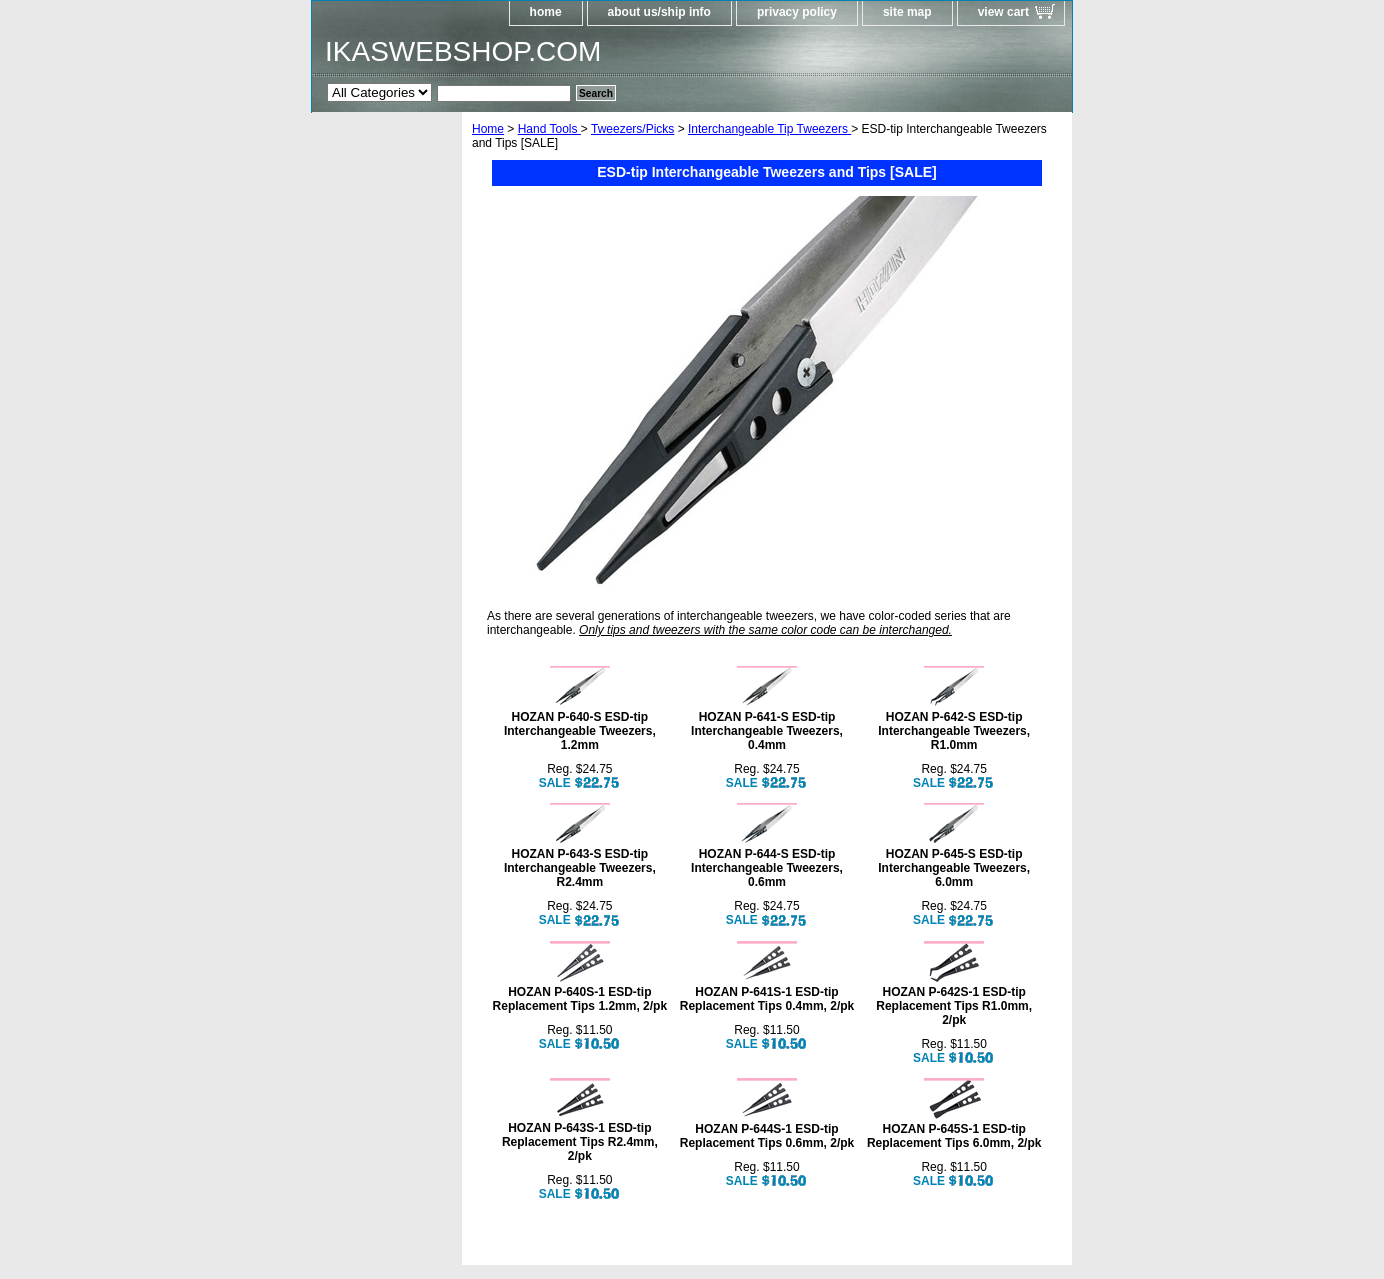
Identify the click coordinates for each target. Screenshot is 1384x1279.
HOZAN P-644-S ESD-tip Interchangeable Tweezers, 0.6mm (767, 868)
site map (907, 12)
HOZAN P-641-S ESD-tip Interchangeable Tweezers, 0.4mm (767, 731)
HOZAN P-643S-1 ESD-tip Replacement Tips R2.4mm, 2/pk (580, 1142)
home (546, 12)
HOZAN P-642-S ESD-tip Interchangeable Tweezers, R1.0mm (954, 731)
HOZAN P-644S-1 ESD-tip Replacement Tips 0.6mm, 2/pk (767, 1136)
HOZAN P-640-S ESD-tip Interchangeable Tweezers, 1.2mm (580, 731)
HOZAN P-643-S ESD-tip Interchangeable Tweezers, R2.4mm (580, 868)
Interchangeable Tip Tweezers (769, 129)
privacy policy (797, 12)
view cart (1003, 12)
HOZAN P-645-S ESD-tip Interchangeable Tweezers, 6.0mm (954, 868)
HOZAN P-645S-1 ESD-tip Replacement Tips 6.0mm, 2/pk (954, 1136)
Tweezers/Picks (632, 129)
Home (488, 129)
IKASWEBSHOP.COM (463, 51)
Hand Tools (549, 129)
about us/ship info (659, 12)
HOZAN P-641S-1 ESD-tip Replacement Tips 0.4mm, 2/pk (767, 999)
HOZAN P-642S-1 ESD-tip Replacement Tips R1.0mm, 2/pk (954, 1006)
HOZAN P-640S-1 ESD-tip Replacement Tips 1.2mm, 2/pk (580, 999)
